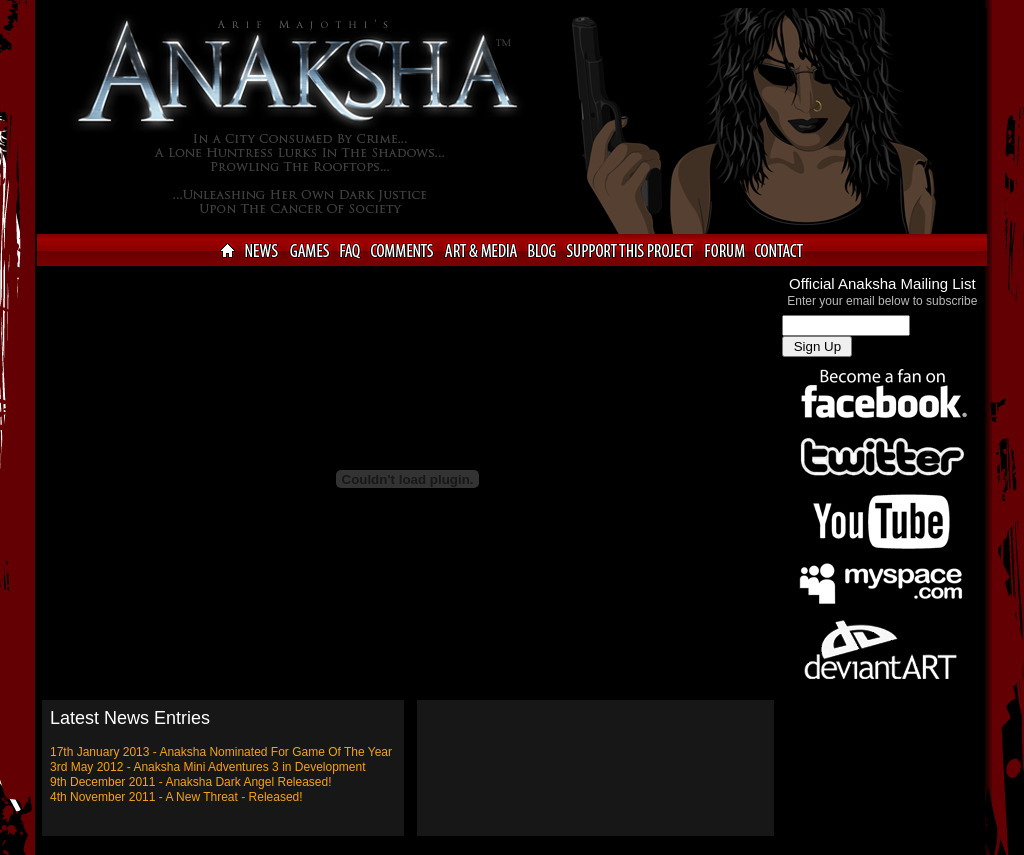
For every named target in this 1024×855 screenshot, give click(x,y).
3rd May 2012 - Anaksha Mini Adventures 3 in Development (208, 767)
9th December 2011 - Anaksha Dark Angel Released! (191, 782)
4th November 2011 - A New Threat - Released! (176, 797)
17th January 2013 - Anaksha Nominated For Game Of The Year (221, 752)
